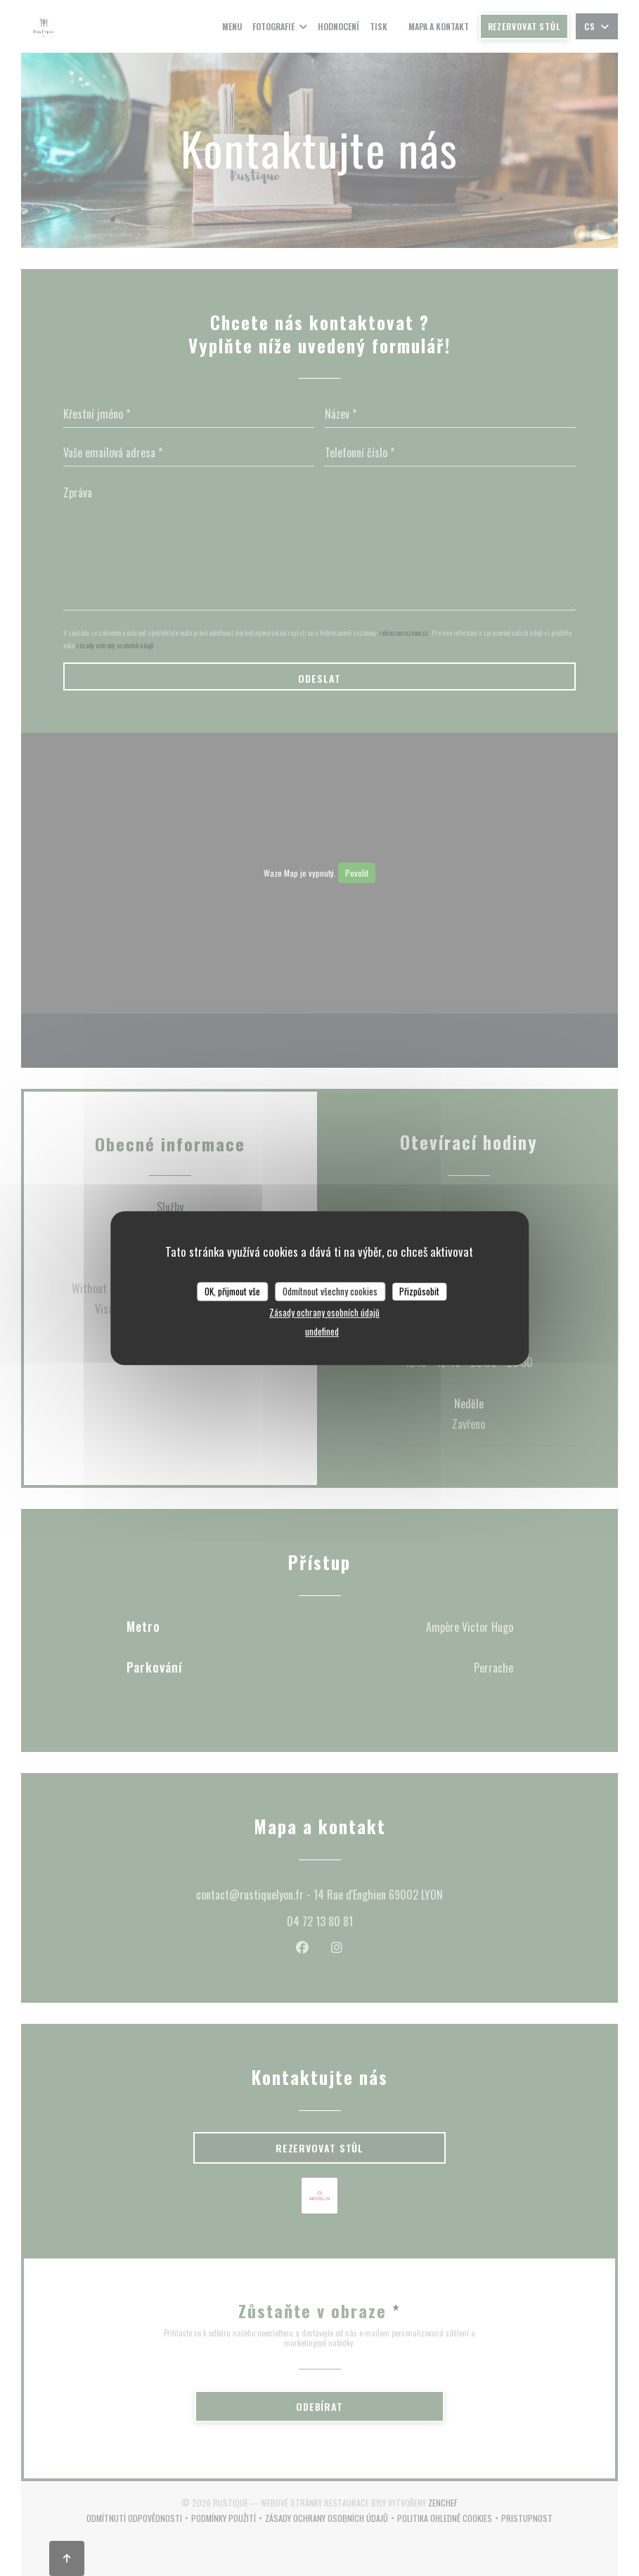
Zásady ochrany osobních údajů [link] (324, 1312)
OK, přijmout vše (232, 1291)
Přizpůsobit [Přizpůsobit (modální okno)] (419, 1291)
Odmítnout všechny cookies (330, 1291)
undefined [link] (322, 1331)
